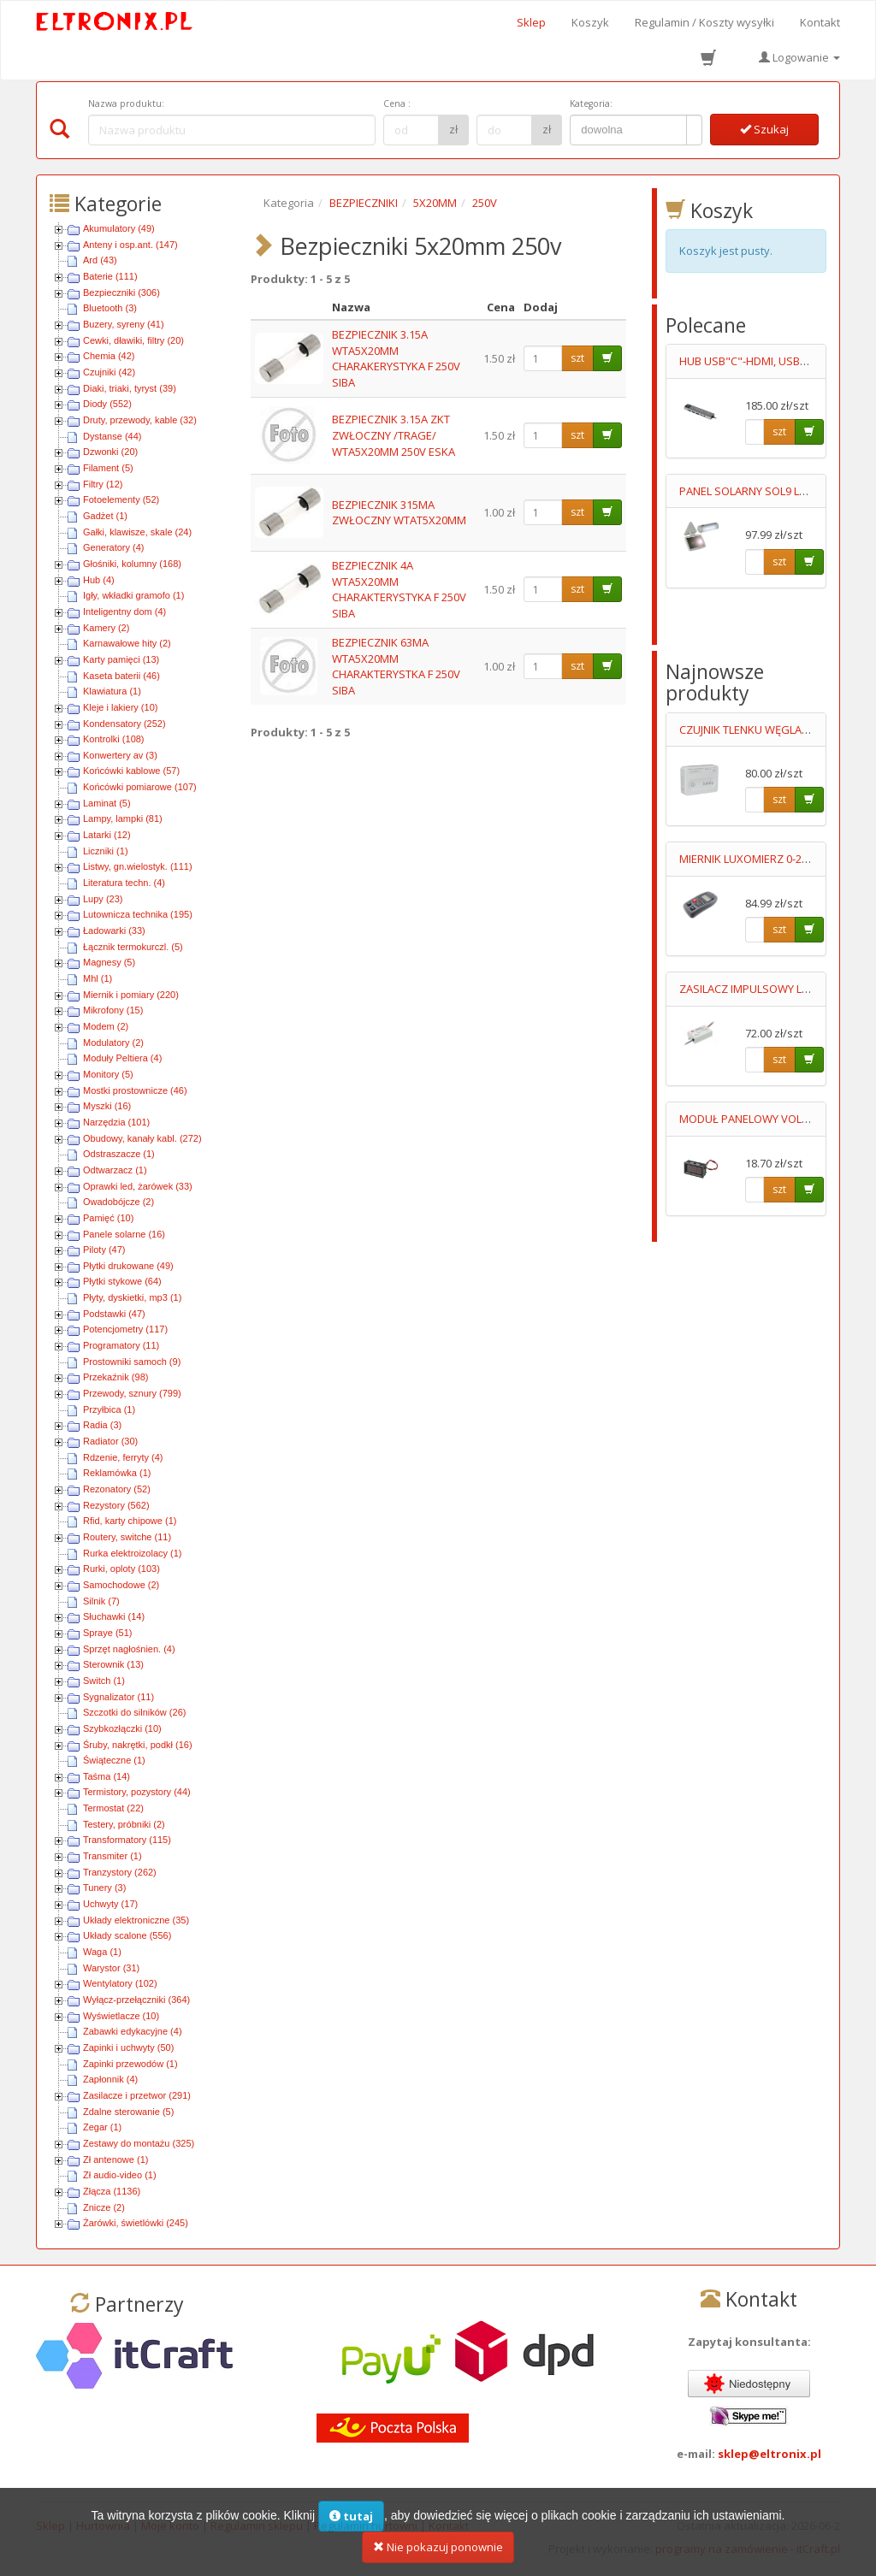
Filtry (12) (102, 484)
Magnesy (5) (109, 962)
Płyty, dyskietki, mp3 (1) (132, 1297)
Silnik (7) (101, 1601)
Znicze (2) (104, 2207)
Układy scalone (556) (127, 1935)
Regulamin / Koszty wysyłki (704, 22)
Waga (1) (102, 1952)
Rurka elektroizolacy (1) (132, 1553)
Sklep (531, 22)
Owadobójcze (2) (118, 1201)
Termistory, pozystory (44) (137, 1792)
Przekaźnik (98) (115, 1377)
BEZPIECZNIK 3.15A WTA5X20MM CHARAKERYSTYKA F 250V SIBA (396, 358)
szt (577, 358)
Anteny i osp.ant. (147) (130, 244)
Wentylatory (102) (120, 1983)
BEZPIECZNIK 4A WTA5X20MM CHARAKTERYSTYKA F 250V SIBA (399, 589)
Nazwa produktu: (126, 103)
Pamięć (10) (108, 1218)
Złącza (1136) (111, 2191)
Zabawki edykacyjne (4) (132, 2031)
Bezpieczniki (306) (121, 292)
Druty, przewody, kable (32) (140, 420)
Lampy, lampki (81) (123, 818)
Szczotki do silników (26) (134, 1712)
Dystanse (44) (112, 436)
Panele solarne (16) (124, 1234)
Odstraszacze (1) (119, 1154)
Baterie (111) (110, 276)
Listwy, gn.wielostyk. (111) (137, 866)
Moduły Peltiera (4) (122, 1058)
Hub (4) (99, 580)
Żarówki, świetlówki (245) (135, 2223)
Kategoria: (591, 103)
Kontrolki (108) (114, 739)
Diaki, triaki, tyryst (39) (129, 388)
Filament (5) (108, 468)
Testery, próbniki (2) (124, 1824)
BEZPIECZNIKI (363, 202)
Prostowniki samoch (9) (132, 1361)
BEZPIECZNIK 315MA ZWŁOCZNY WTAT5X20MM (399, 513)
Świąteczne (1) (114, 1760)
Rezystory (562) (116, 1505)
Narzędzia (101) (116, 1122)
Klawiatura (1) (112, 691)
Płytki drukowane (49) (128, 1266)
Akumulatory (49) (119, 228)
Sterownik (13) (113, 1664)
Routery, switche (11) (127, 1537)
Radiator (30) (110, 1441)
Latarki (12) (107, 835)
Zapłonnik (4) (110, 2079)
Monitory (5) (108, 1074)
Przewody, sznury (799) (132, 1393)
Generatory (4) (114, 547)
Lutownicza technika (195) (137, 914)
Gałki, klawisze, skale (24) (137, 532)
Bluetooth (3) (110, 308)
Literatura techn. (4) (124, 882)
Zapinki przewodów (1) (130, 2064)
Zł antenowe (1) (115, 2159)
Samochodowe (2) (121, 1585)
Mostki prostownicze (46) (135, 1090)
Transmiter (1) (112, 1856)
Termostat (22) (113, 1808)
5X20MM (435, 202)
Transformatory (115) (127, 1840)
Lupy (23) (102, 899)
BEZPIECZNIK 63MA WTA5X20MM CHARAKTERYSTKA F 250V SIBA (396, 666)
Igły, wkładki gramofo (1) (133, 595)
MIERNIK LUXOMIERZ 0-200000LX (761, 858)
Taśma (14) (106, 1776)
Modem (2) (105, 1026)
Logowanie (799, 57)
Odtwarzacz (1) (115, 1170)
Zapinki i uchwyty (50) (128, 2047)
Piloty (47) (104, 1249)
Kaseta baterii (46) (121, 676)
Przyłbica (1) (109, 1409)
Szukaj (764, 129)
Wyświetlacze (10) (121, 2016)
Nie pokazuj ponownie (438, 2555)
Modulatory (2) (113, 1042)
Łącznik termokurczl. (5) (133, 947)
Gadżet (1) (105, 516)
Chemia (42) (109, 356)
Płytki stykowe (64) (122, 1281)
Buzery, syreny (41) (123, 324)
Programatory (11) (121, 1345)
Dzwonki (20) (110, 451)
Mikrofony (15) (113, 1010)
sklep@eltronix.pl (769, 2453)
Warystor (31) (111, 1968)
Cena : (397, 103)
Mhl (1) (97, 978)
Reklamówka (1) (117, 1473)
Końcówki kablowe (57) (131, 770)
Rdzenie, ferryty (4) (123, 1457)
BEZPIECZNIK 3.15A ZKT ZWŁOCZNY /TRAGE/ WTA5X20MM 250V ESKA (393, 434)
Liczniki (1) (105, 851)
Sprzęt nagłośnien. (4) (129, 1649)
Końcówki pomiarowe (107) (140, 787)
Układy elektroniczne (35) (136, 1920)
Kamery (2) (106, 628)
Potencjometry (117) (125, 1329)
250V (484, 202)
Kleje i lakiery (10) (120, 707)
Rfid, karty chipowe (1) (129, 1520)
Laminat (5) (107, 803)
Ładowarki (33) (114, 930)
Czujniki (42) (109, 372)
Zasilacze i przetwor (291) (137, 2095)
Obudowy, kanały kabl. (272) (142, 1138)
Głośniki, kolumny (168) (132, 563)
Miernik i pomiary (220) (131, 995)
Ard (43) (100, 260)
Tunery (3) (104, 1887)
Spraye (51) (107, 1633)
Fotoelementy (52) (121, 499)
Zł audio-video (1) (120, 2175)
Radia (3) (102, 1425)
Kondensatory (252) (124, 723)
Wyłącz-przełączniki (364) (136, 1999)
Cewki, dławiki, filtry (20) (133, 340)
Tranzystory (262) (120, 1872)
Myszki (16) (107, 1106)
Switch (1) (104, 1680)
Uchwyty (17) (110, 1904)
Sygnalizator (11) (118, 1697)
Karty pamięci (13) (121, 659)
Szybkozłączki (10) (122, 1728)
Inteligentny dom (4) (124, 611)
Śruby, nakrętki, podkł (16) (137, 1745)
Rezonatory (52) (117, 1489)
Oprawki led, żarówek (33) (137, 1186)
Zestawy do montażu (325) (138, 2143)
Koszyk (590, 22)
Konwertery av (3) (120, 755)
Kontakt (820, 22)
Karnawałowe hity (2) (127, 643)
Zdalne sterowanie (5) (128, 2111)
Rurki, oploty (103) (121, 1568)
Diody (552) (107, 404)
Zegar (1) (102, 2127)
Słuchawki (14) (114, 1616)
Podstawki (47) (114, 1314)
